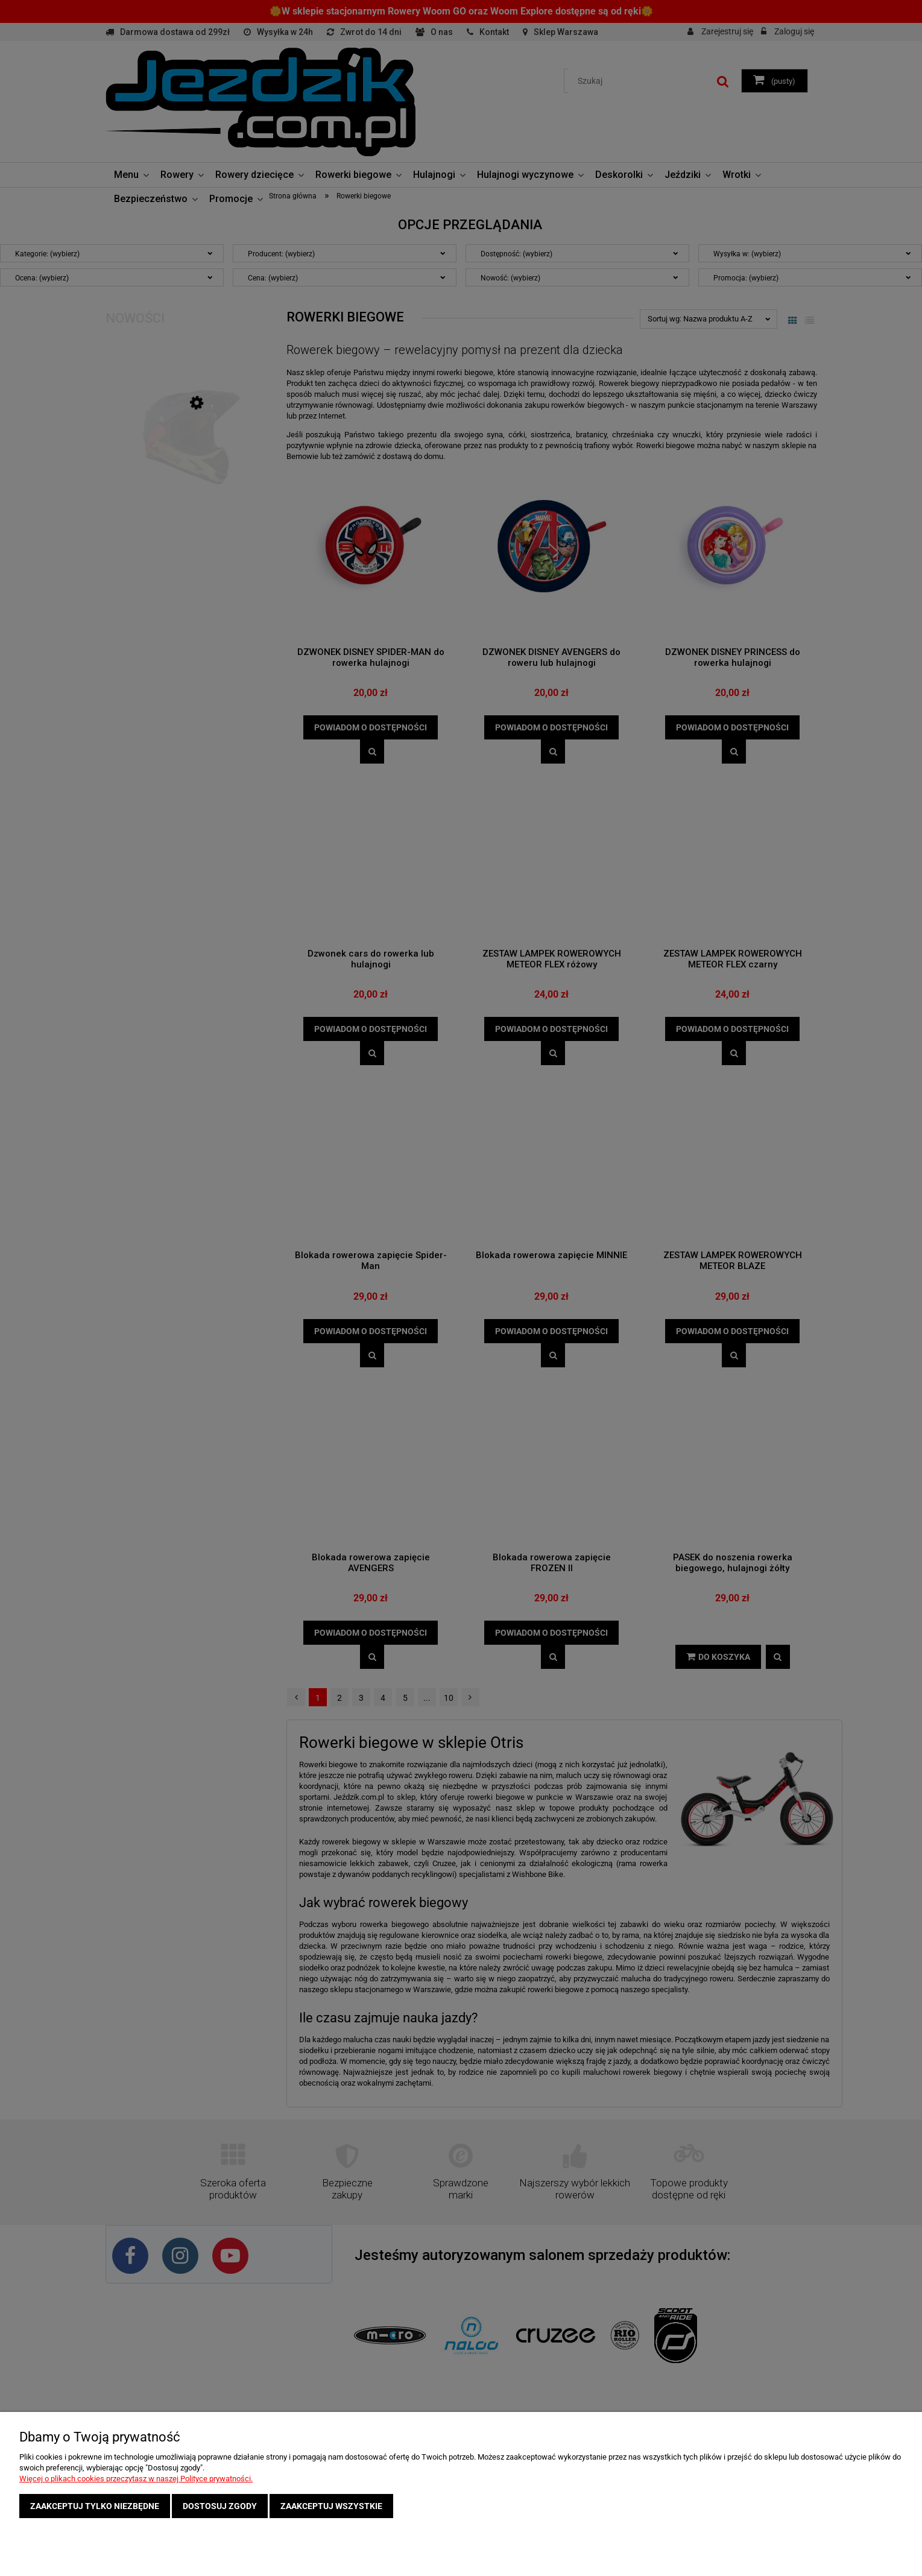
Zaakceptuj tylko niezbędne (94, 2506)
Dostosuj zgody (220, 2506)
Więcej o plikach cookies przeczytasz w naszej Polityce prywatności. (136, 2478)
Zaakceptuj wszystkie (331, 2506)
